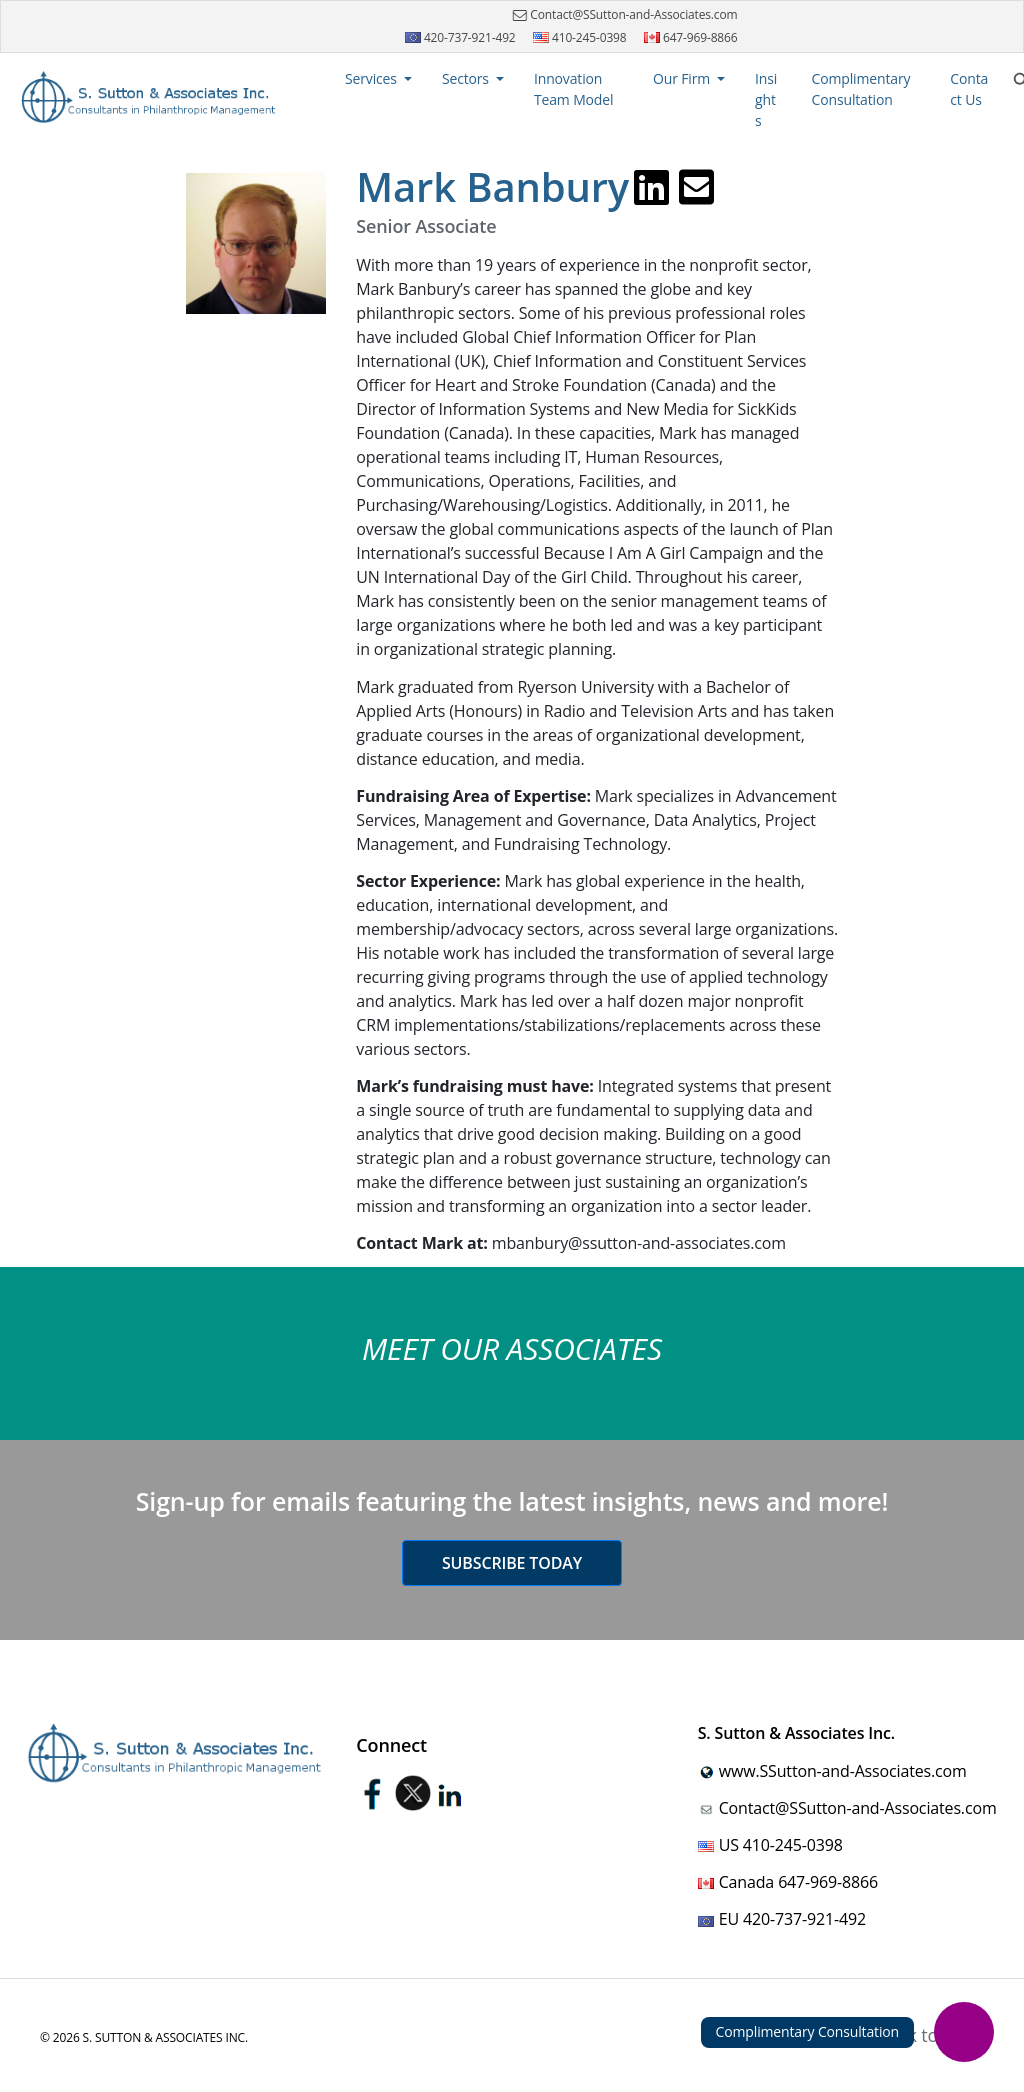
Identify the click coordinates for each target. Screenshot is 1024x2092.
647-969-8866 (691, 37)
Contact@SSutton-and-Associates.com (622, 15)
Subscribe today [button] (512, 1563)
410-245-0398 (580, 37)
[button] (378, 78)
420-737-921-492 (460, 37)
